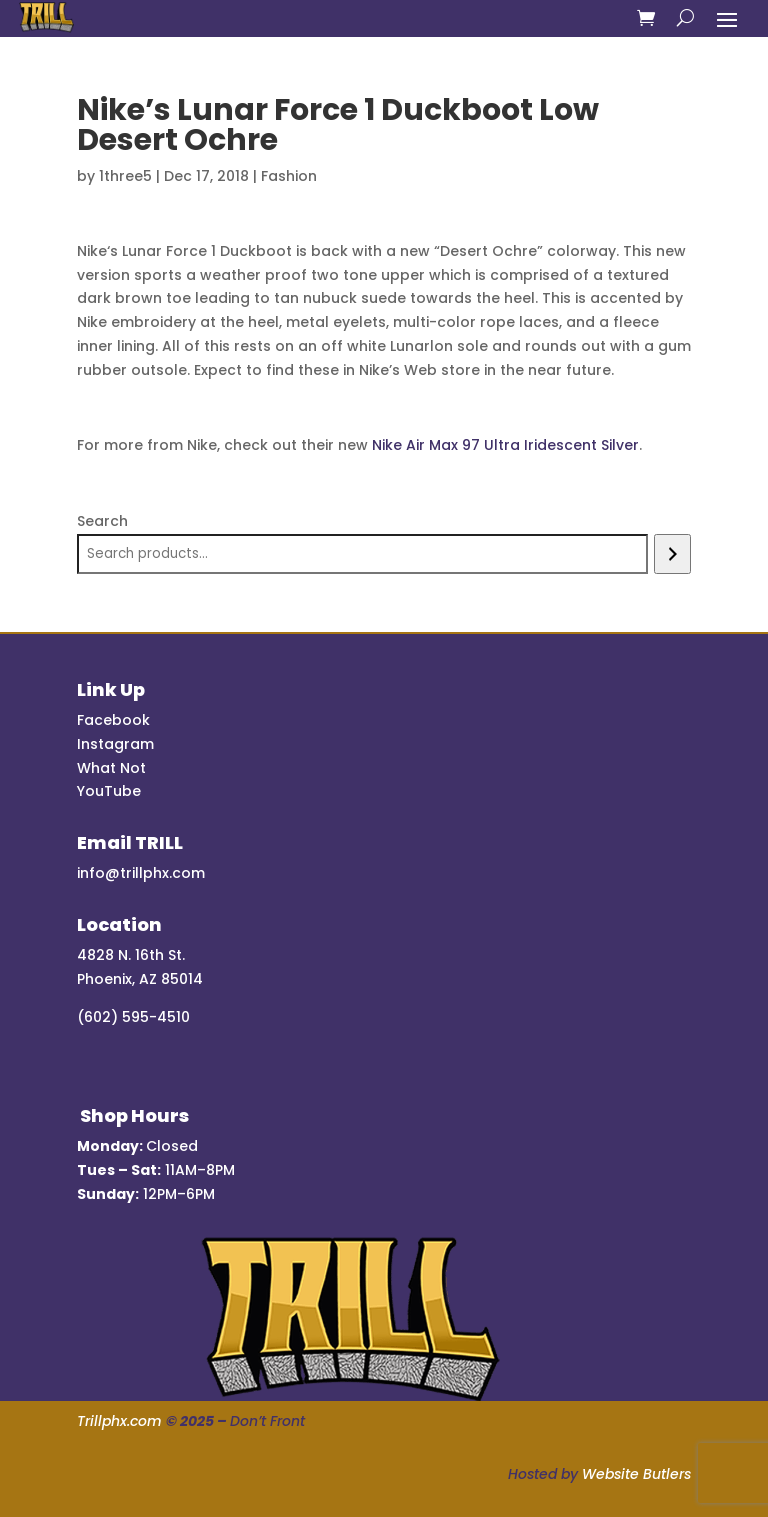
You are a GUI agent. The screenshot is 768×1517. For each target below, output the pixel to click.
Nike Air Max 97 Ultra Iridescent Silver (505, 445)
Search (102, 521)
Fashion (289, 176)
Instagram (115, 744)
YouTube (109, 791)
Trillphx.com (119, 1421)
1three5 (125, 176)
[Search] (672, 554)
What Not (111, 768)
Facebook (113, 720)
